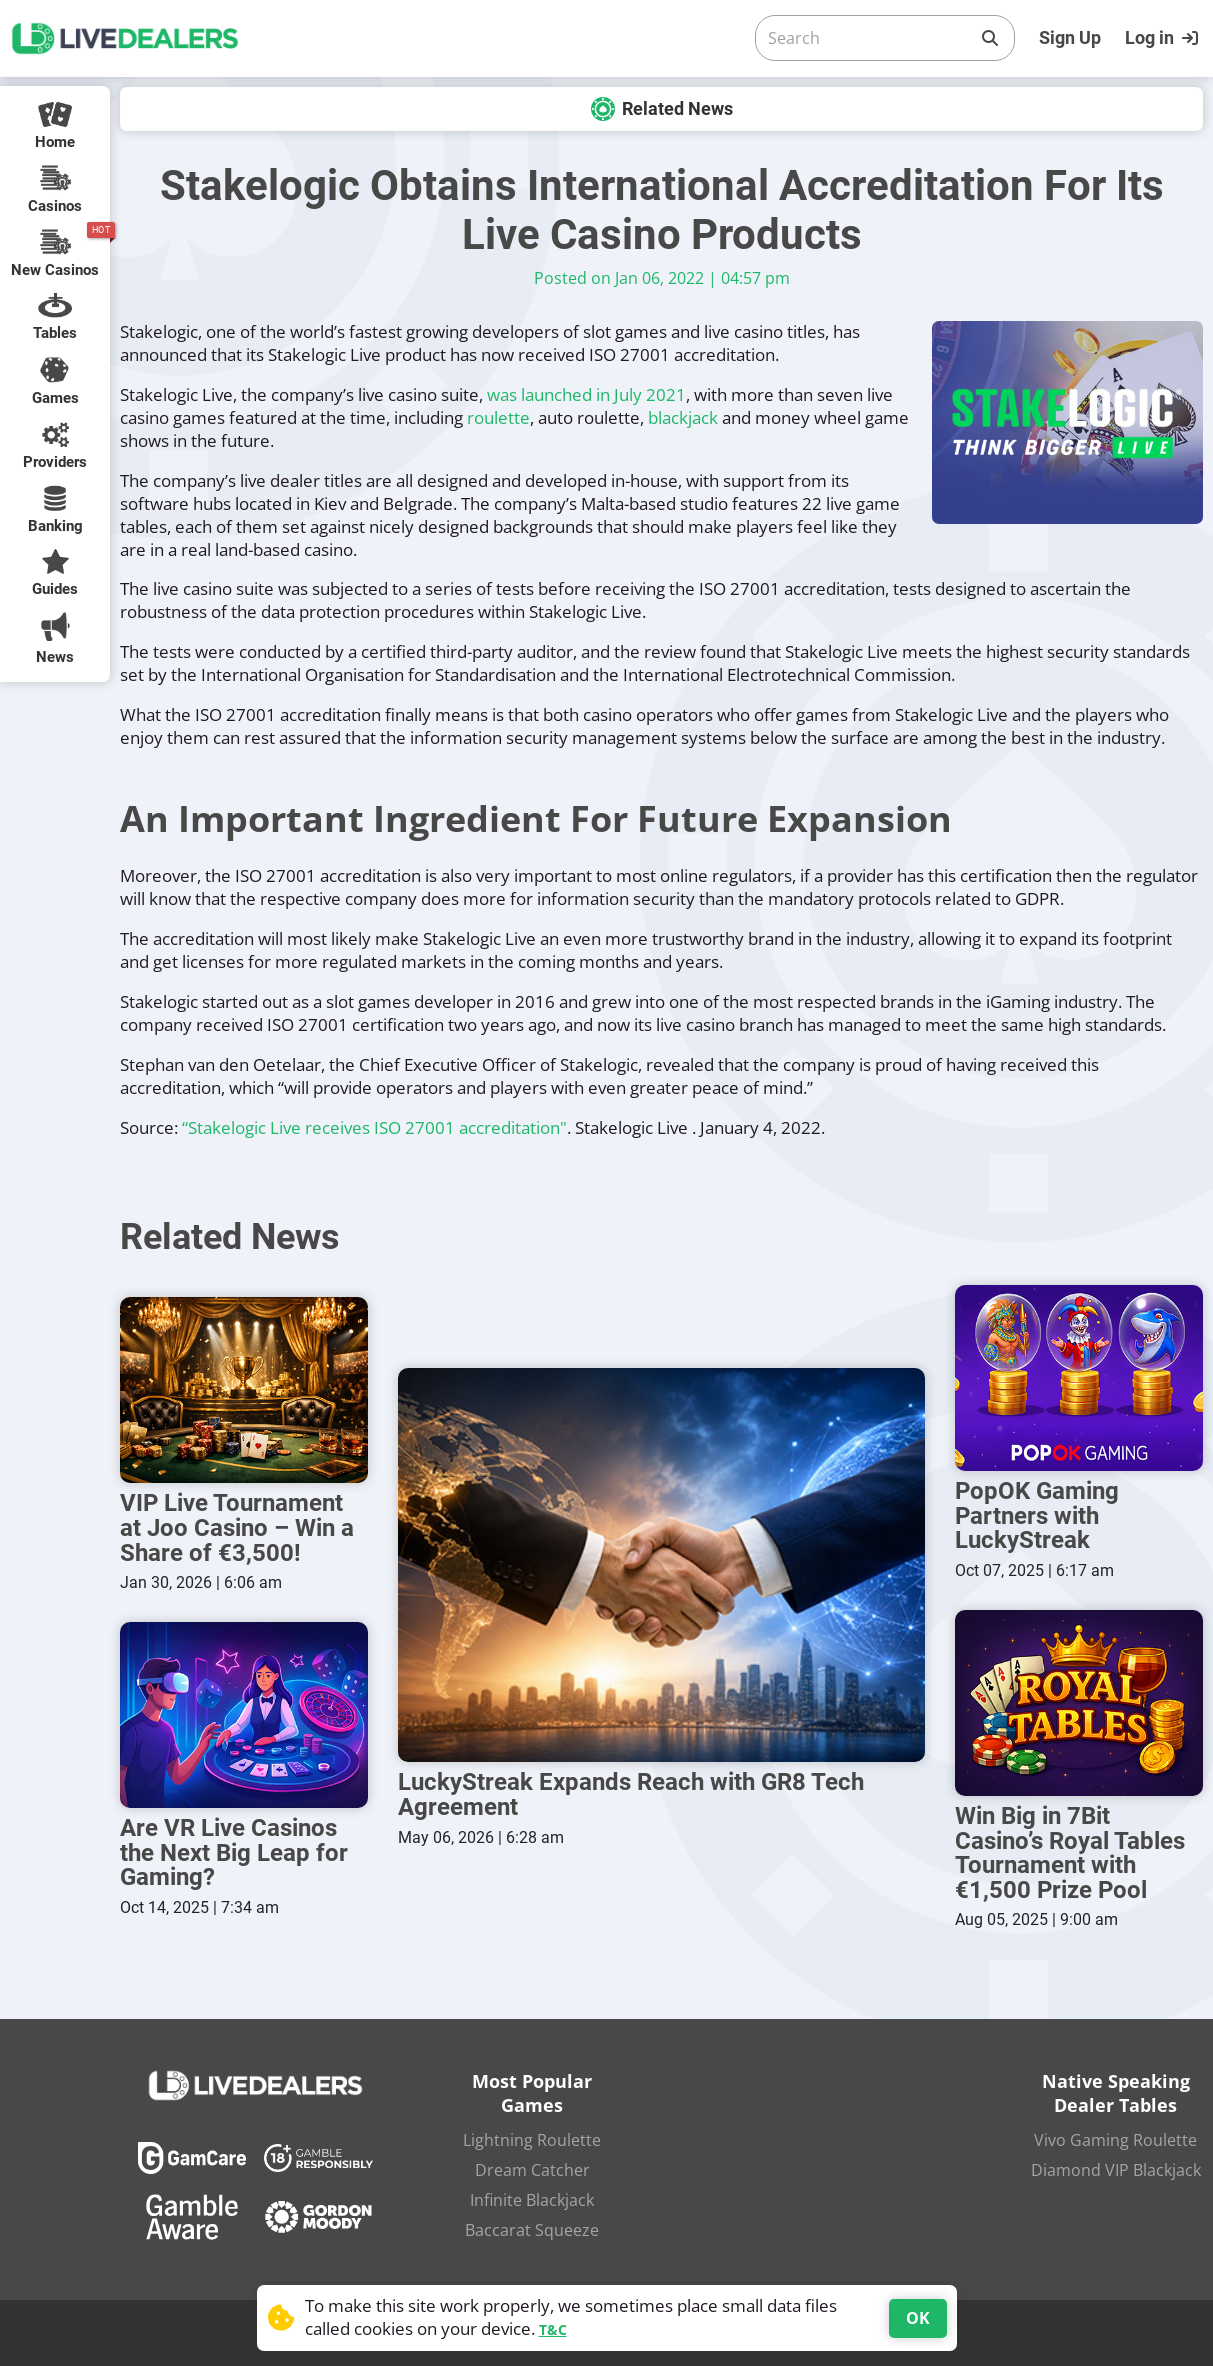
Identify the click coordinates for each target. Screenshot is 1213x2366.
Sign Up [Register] (1070, 37)
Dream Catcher (532, 2166)
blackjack (683, 417)
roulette (498, 417)
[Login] (1164, 38)
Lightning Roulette (532, 2136)
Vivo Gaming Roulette (1115, 2136)
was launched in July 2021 (586, 394)
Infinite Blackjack (532, 2196)
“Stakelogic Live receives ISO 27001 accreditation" (374, 1127)
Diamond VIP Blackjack (1116, 2166)
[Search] (869, 38)
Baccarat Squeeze (532, 2226)
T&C (553, 2329)
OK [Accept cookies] (918, 2318)
